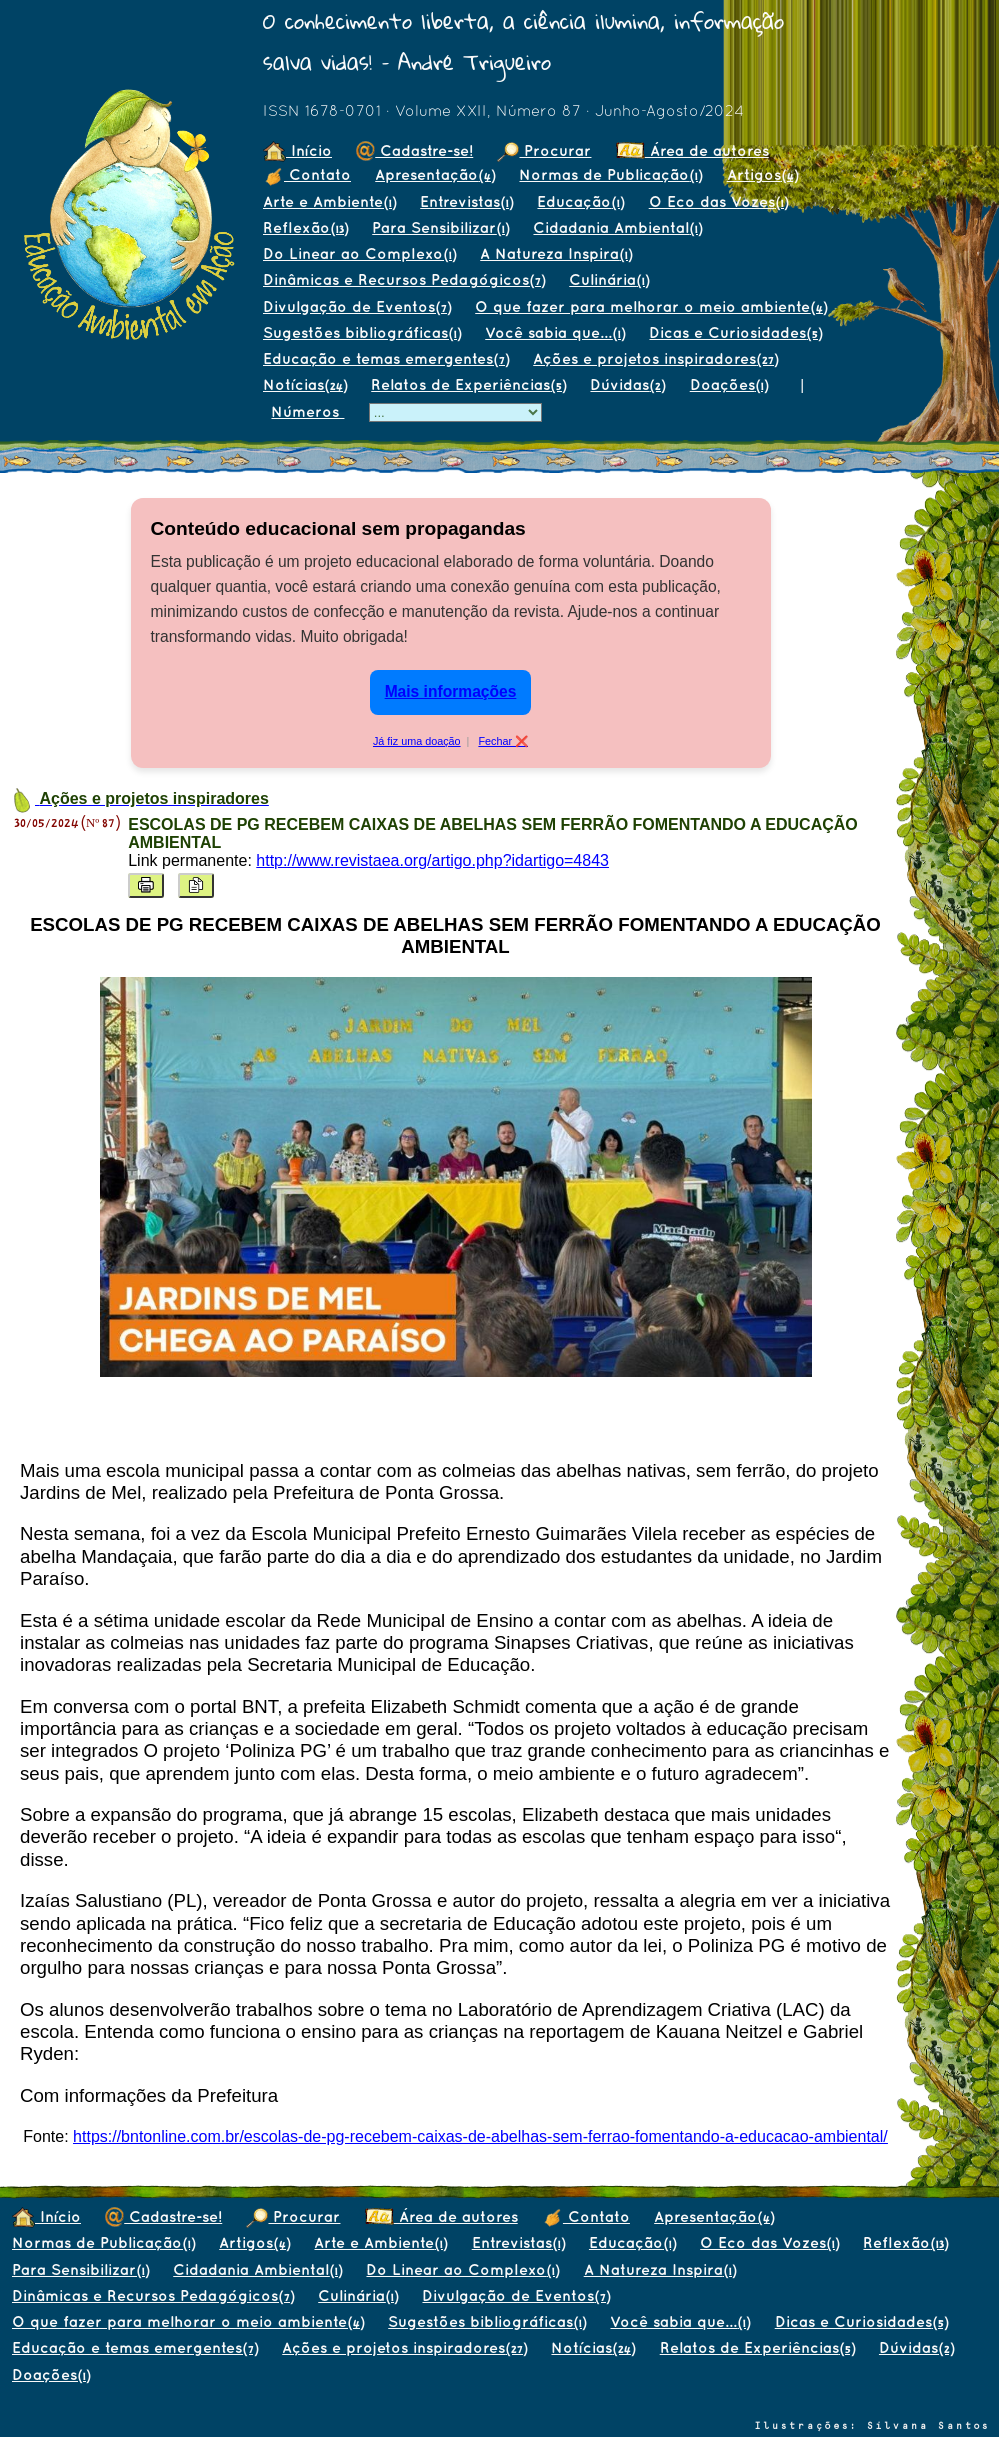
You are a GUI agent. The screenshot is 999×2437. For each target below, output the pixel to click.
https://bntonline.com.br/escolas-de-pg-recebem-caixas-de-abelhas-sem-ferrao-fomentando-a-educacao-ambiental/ (480, 2136)
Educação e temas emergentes (386, 358)
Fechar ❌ (503, 741)
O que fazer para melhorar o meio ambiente (651, 306)
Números (307, 411)
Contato (307, 174)
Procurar (544, 150)
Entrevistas (466, 201)
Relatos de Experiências (468, 384)
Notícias (305, 384)
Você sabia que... (555, 332)
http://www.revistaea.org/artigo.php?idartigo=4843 (432, 860)
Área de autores (692, 150)
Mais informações (451, 691)
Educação (580, 201)
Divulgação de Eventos (357, 306)
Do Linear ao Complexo (359, 253)
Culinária (609, 279)
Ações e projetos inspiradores (655, 358)
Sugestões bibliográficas (362, 332)
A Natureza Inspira (556, 253)
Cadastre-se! (414, 150)
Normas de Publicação (610, 174)
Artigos (762, 174)
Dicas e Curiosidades (735, 332)
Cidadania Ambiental (617, 227)
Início (297, 150)
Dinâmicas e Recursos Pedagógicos (404, 279)
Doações (729, 384)
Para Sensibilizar (440, 227)
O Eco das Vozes (718, 201)
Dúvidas (627, 384)
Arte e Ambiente (329, 201)
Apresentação (435, 174)
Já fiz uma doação (417, 741)
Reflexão (305, 227)
